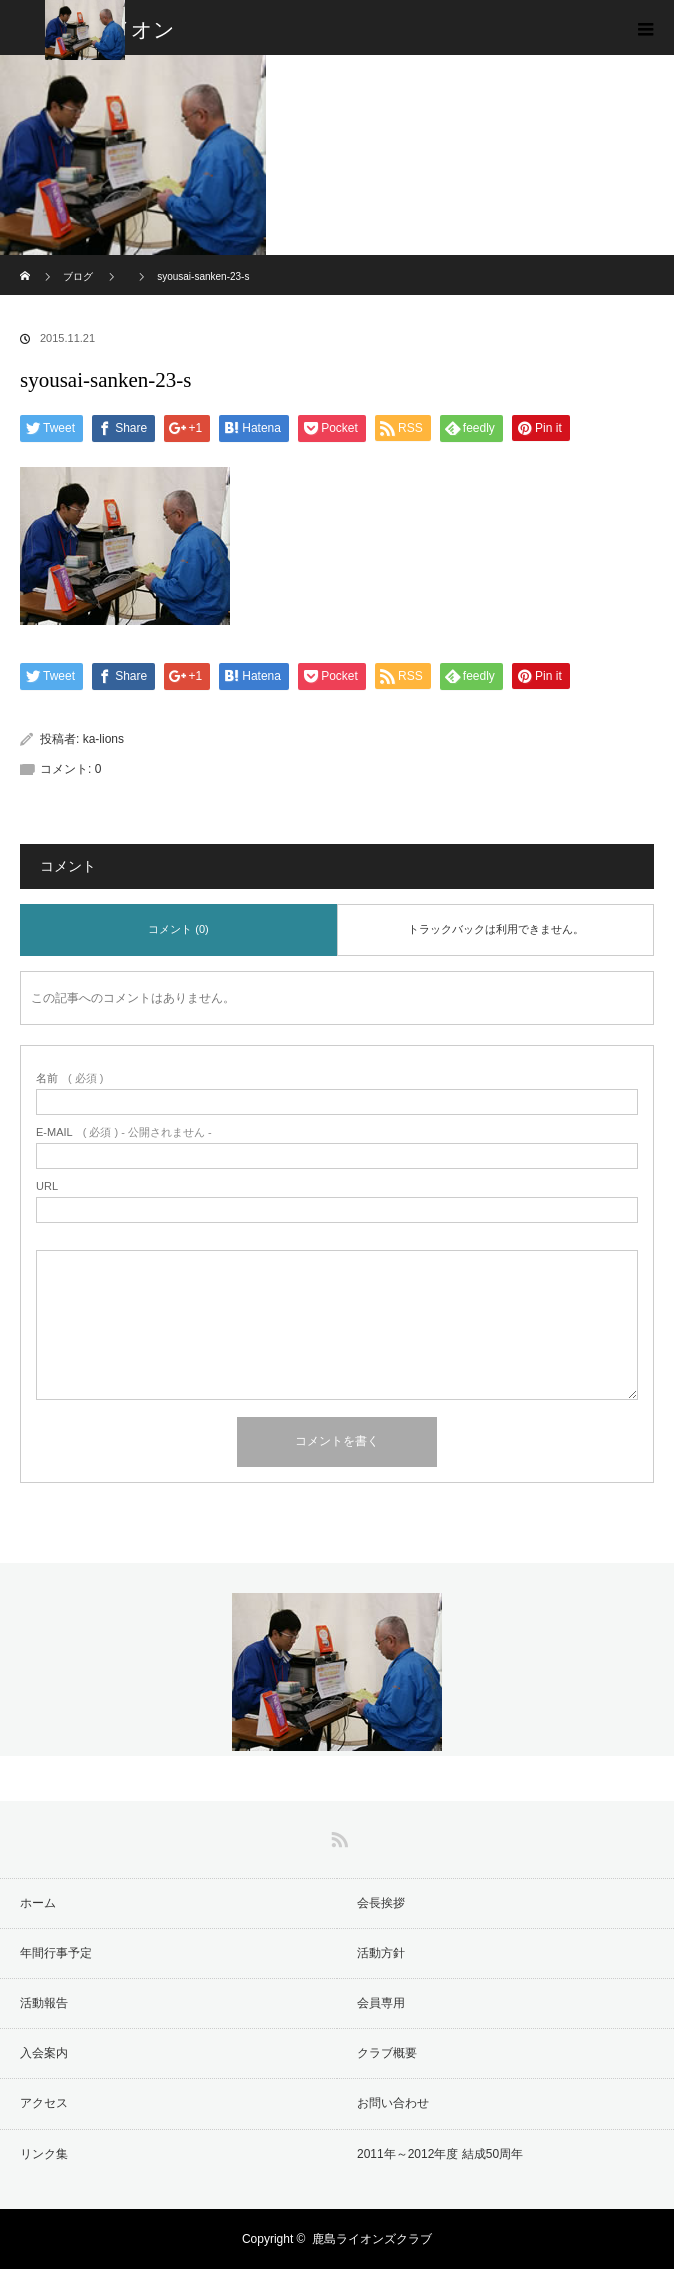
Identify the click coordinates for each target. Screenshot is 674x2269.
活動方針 (381, 1953)
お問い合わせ (393, 2103)
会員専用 (381, 2003)
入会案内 (44, 2053)
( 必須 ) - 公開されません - (124, 1132)
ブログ (78, 276)
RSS (337, 1836)
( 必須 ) (69, 1078)
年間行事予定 (56, 1953)
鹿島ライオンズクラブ (372, 2239)
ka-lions (103, 739)
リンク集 (44, 2154)
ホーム (38, 1903)
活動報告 (44, 2003)
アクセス (44, 2103)
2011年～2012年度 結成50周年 (440, 2154)
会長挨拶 (381, 1903)
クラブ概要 (387, 2053)
